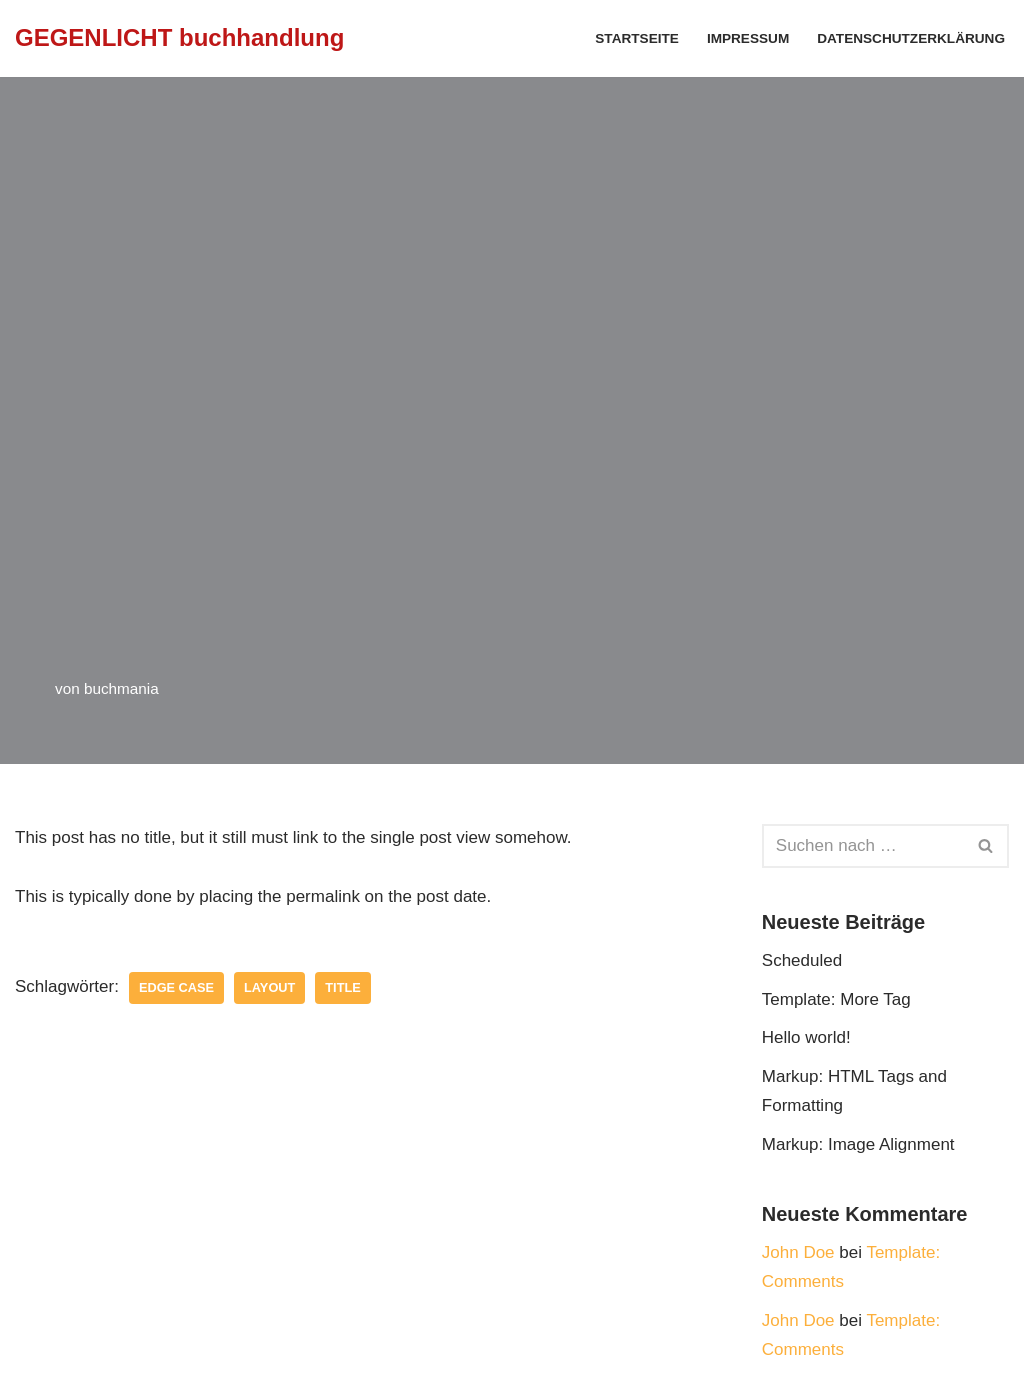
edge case (176, 987)
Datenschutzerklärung (911, 38)
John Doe (798, 1252)
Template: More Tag (836, 999)
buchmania (121, 688)
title (342, 987)
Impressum (748, 38)
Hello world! (806, 1037)
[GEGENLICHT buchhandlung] (179, 38)
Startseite (637, 38)
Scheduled (802, 960)
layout (269, 987)
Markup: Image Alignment (858, 1144)
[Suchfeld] (863, 846)
